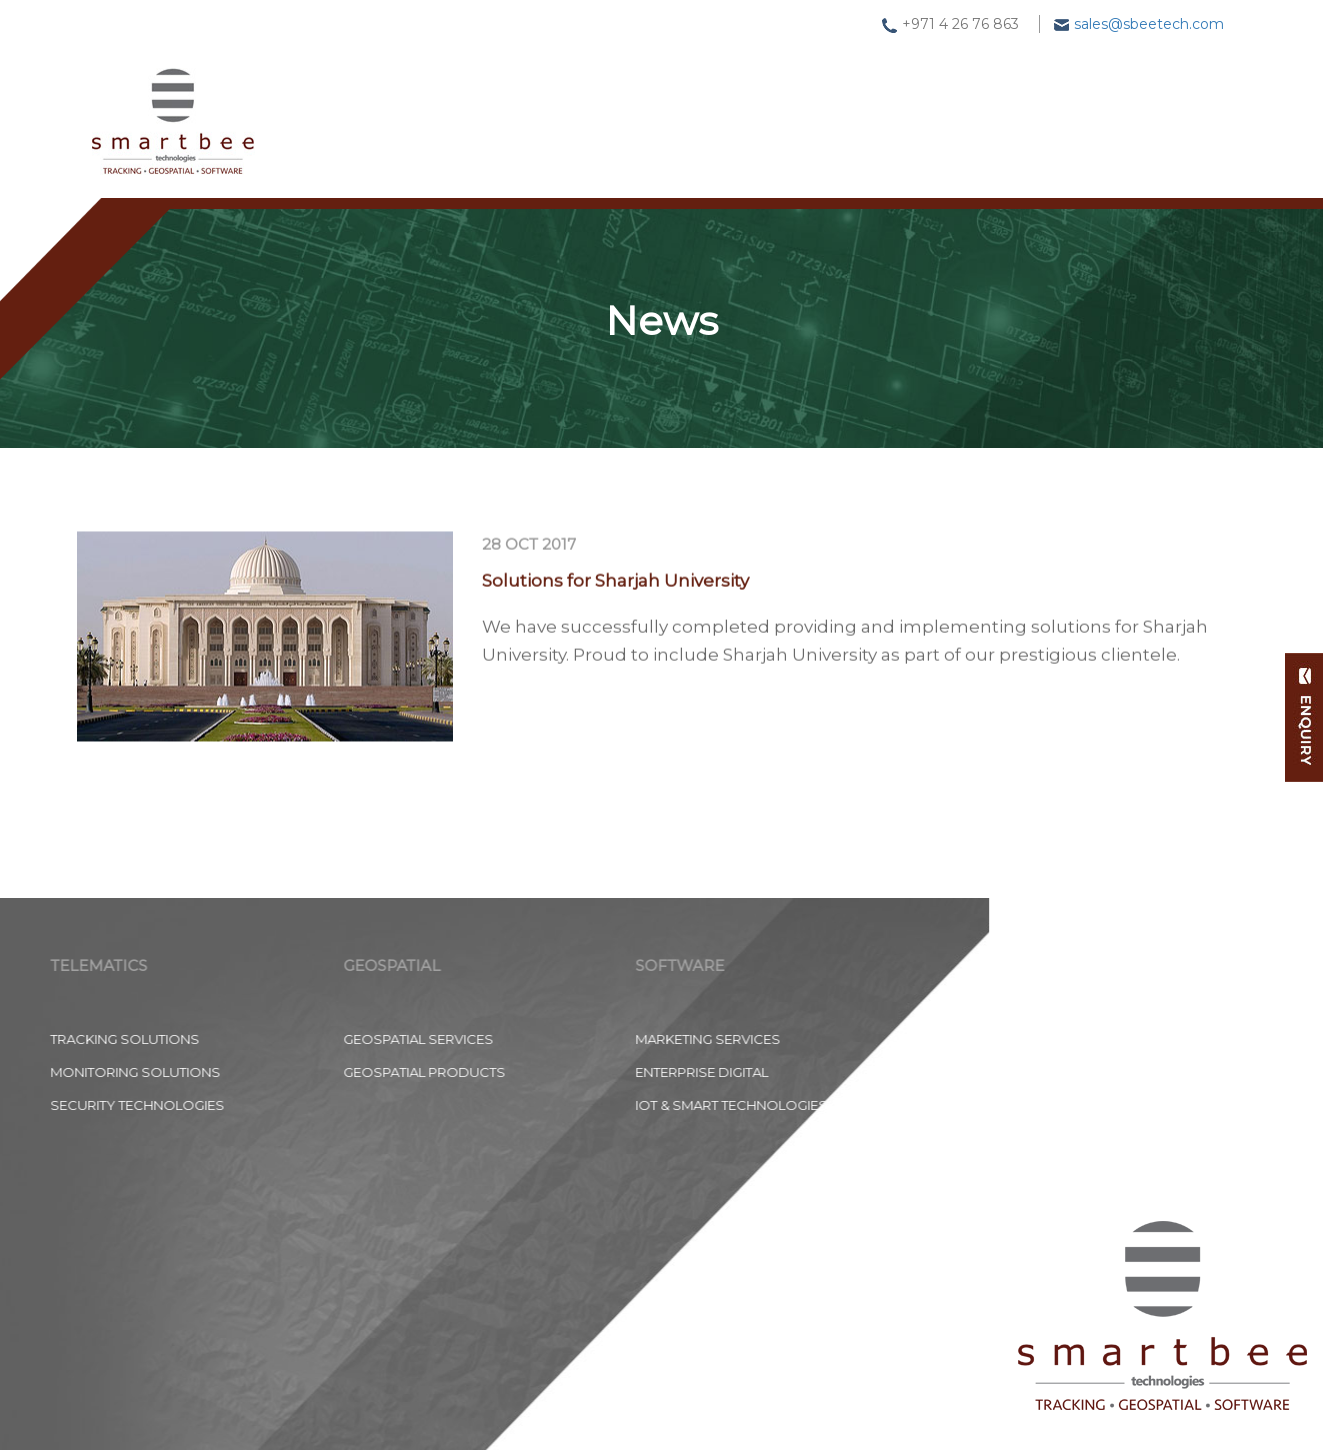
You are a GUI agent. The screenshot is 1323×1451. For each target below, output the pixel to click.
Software (774, 92)
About (1009, 73)
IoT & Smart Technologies (463, 1105)
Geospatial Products (156, 1072)
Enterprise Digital (433, 1072)
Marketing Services (439, 1039)
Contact (1131, 63)
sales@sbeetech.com (1149, 24)
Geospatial (629, 98)
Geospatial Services (150, 1039)
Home (368, 105)
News (898, 84)
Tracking (488, 102)
